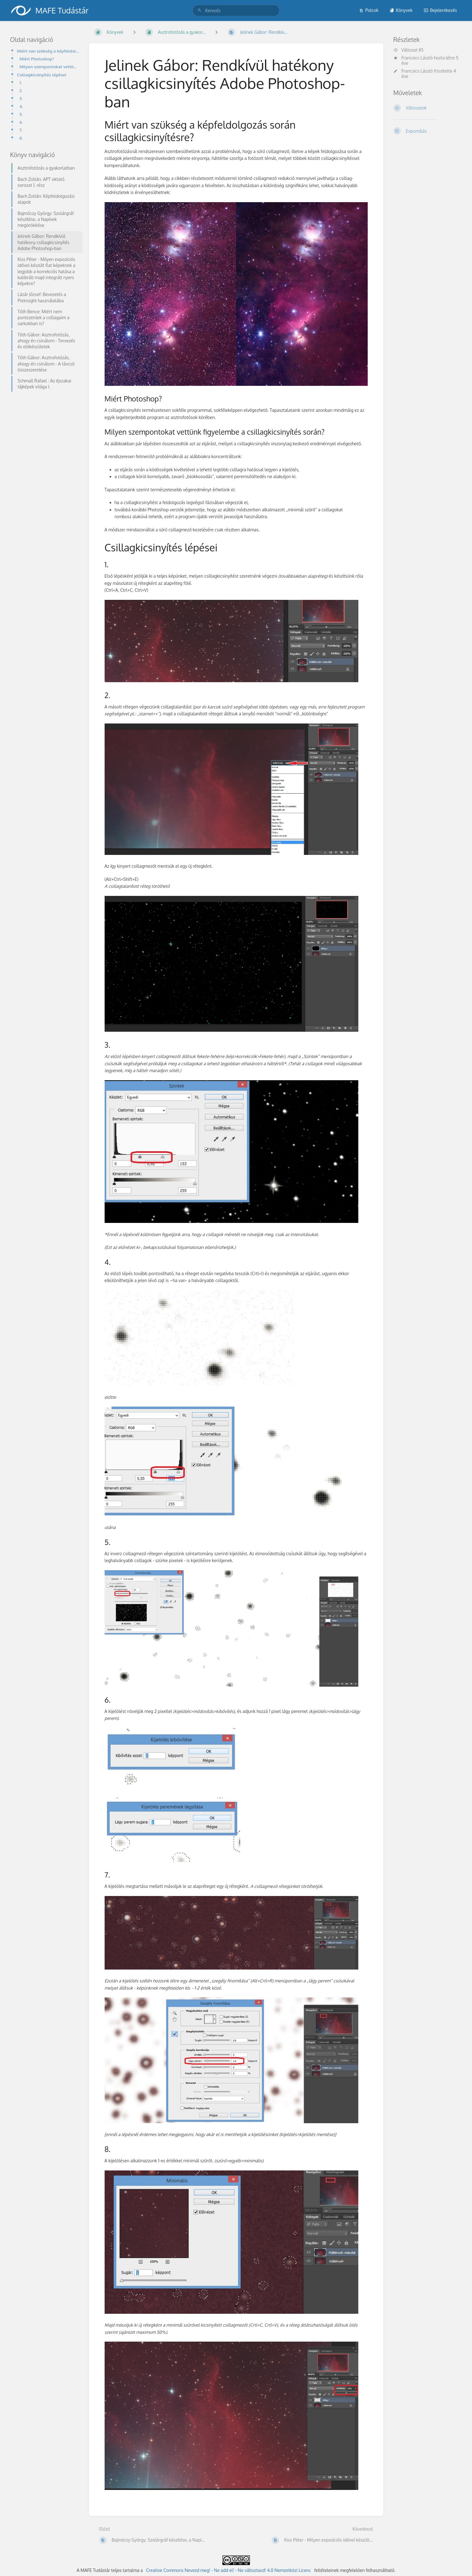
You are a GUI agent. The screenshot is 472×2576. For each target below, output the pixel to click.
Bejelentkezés (440, 10)
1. (20, 82)
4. (21, 106)
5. (21, 114)
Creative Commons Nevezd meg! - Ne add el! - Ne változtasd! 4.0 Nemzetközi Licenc (228, 2570)
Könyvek (401, 10)
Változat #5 (408, 50)
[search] (236, 10)
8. (21, 138)
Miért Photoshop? (36, 58)
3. (21, 98)
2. (21, 90)
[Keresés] (199, 10)
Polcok (369, 10)
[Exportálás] (427, 130)
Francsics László (417, 57)
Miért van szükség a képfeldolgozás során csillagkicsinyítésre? (48, 51)
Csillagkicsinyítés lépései (41, 74)
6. (21, 122)
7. (21, 129)
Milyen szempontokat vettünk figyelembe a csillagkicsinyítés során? (49, 66)
